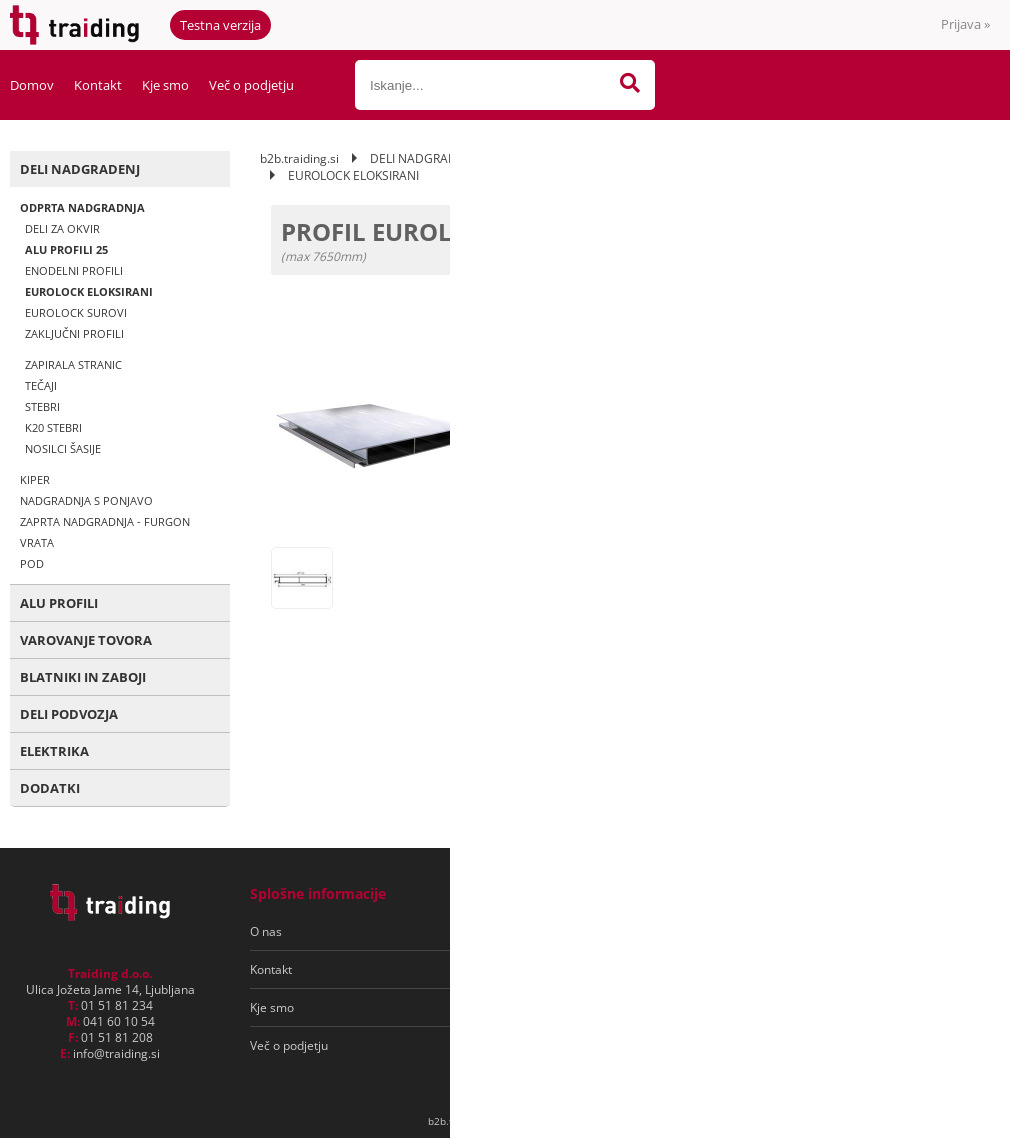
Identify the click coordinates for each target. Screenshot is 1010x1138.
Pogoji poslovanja (538, 931)
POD (32, 563)
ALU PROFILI (59, 603)
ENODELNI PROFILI (74, 270)
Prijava (965, 24)
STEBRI (42, 406)
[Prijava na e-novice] (911, 932)
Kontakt (98, 85)
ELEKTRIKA (54, 751)
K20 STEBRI (53, 427)
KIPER (35, 479)
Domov (32, 85)
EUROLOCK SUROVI (76, 312)
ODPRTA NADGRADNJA (82, 207)
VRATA (37, 542)
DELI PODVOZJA (69, 714)
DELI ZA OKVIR (62, 228)
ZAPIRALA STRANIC (73, 364)
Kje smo (165, 85)
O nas (266, 931)
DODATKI (50, 788)
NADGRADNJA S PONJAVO (86, 500)
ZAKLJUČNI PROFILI (74, 333)
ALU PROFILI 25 (66, 249)
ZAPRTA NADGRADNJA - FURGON (105, 521)
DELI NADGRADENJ (80, 169)
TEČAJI (41, 385)
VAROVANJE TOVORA (86, 640)
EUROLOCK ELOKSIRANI (89, 291)
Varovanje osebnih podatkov (568, 969)
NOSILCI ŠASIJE (63, 448)
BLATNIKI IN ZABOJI (83, 677)
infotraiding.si (116, 1053)
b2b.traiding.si (299, 158)
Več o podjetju (251, 85)
